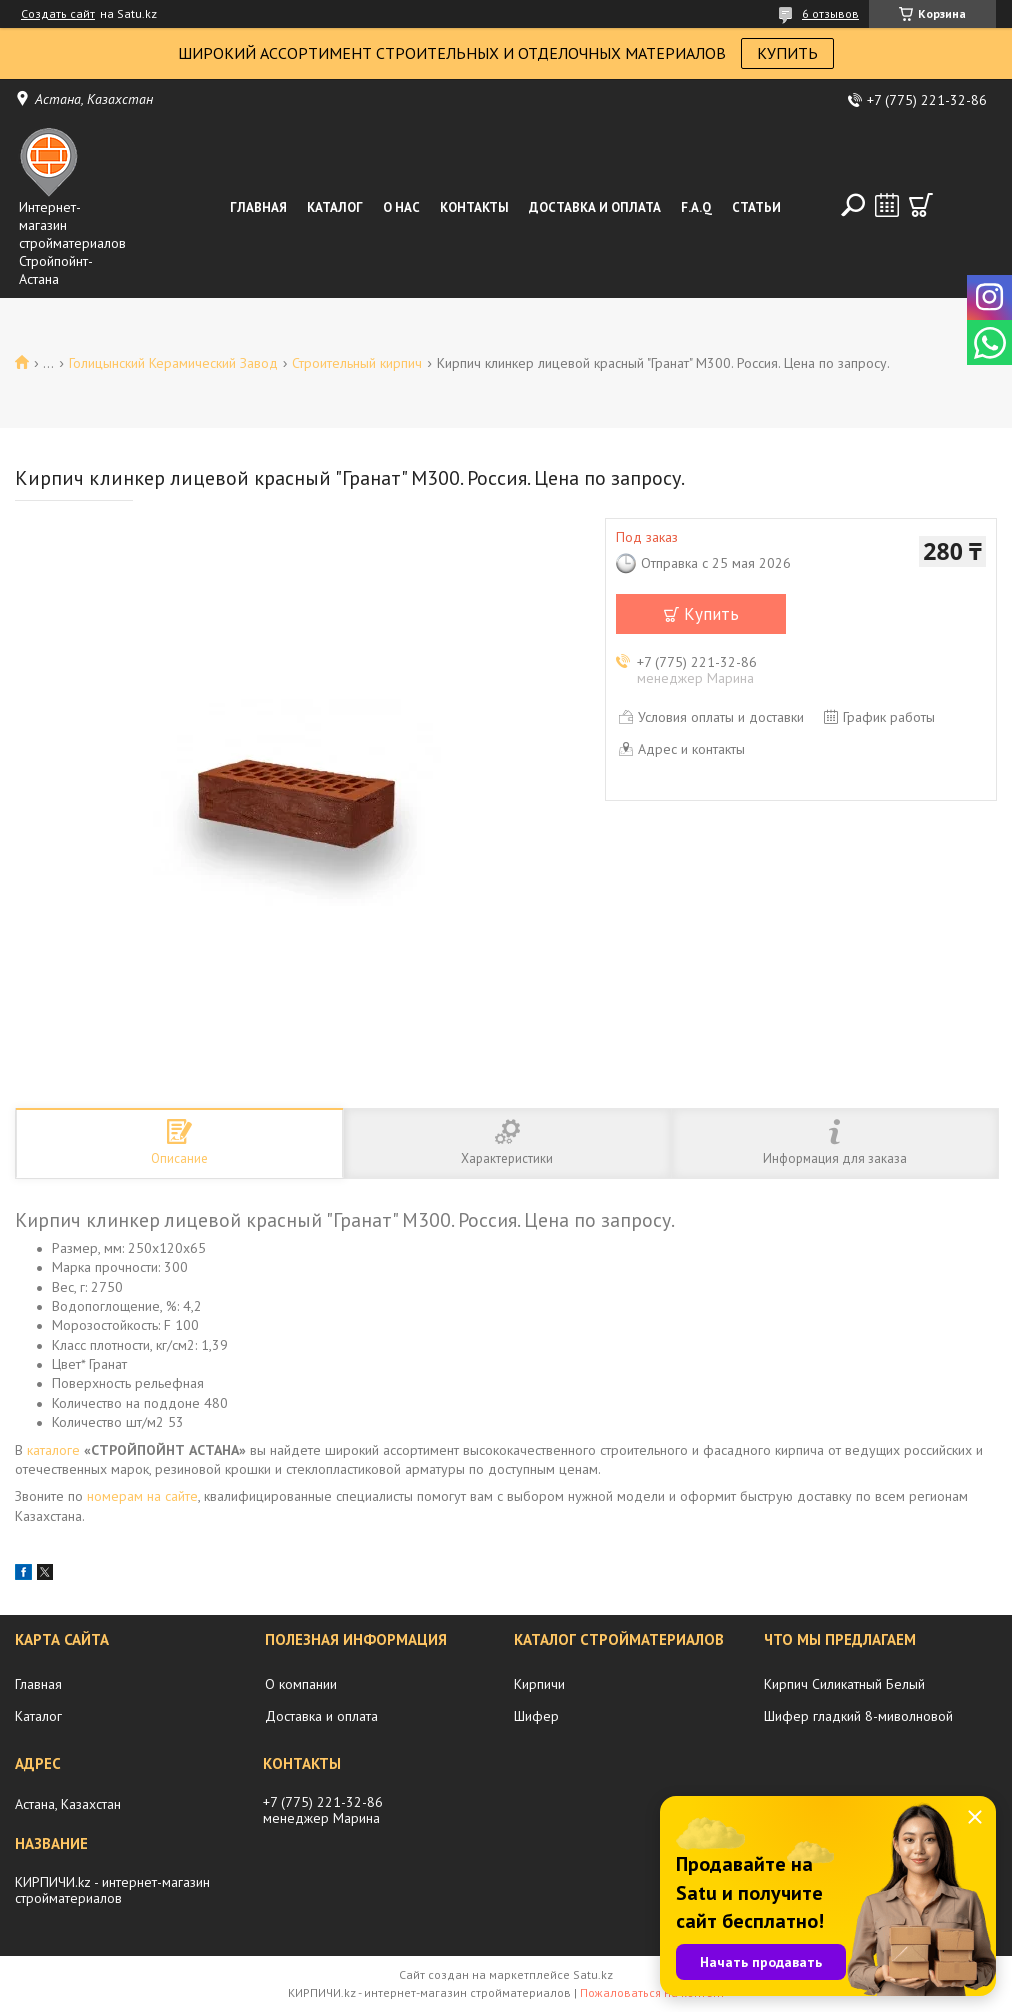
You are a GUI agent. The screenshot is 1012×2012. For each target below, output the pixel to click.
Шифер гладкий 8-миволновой (858, 1716)
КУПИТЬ (787, 53)
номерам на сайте (142, 1496)
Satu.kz (593, 1974)
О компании (301, 1684)
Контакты (474, 207)
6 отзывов (830, 13)
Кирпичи (539, 1684)
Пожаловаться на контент (652, 1992)
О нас (401, 207)
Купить (711, 614)
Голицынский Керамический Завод (173, 363)
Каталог (335, 207)
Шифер (536, 1716)
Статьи (756, 207)
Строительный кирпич (357, 363)
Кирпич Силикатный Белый (844, 1684)
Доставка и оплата (595, 207)
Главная (258, 207)
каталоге (53, 1450)
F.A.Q (696, 207)
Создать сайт (58, 14)
